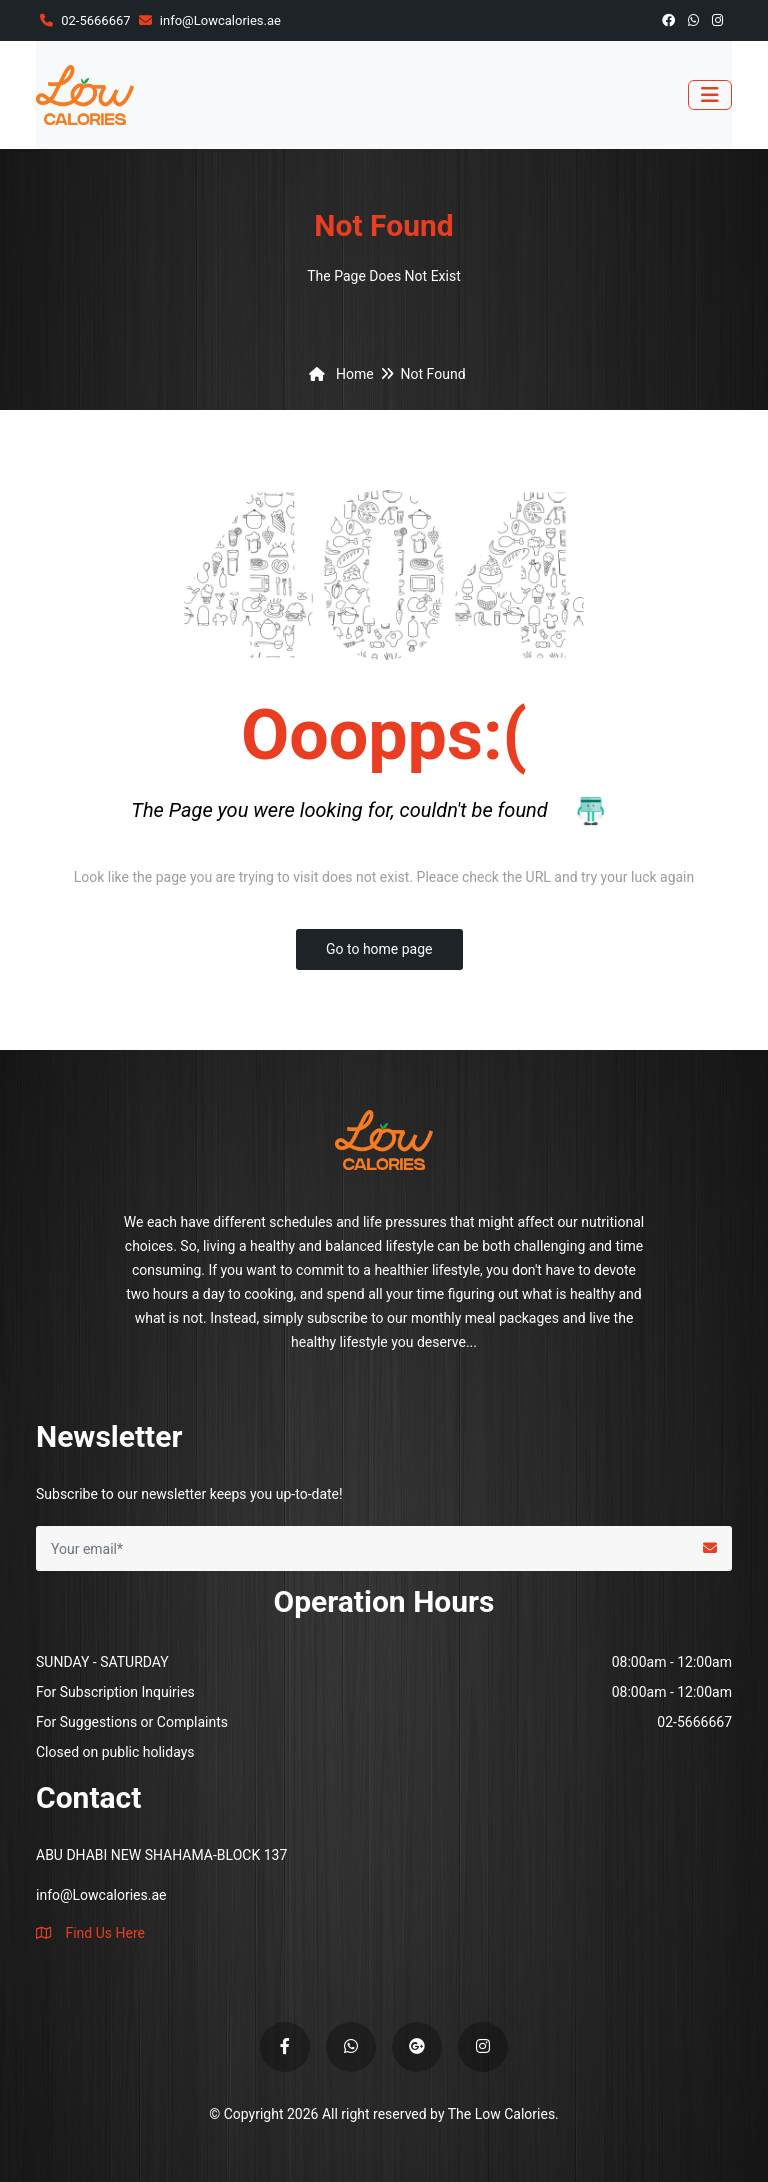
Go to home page (379, 949)
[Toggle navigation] (710, 95)
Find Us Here (90, 1933)
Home (337, 374)
